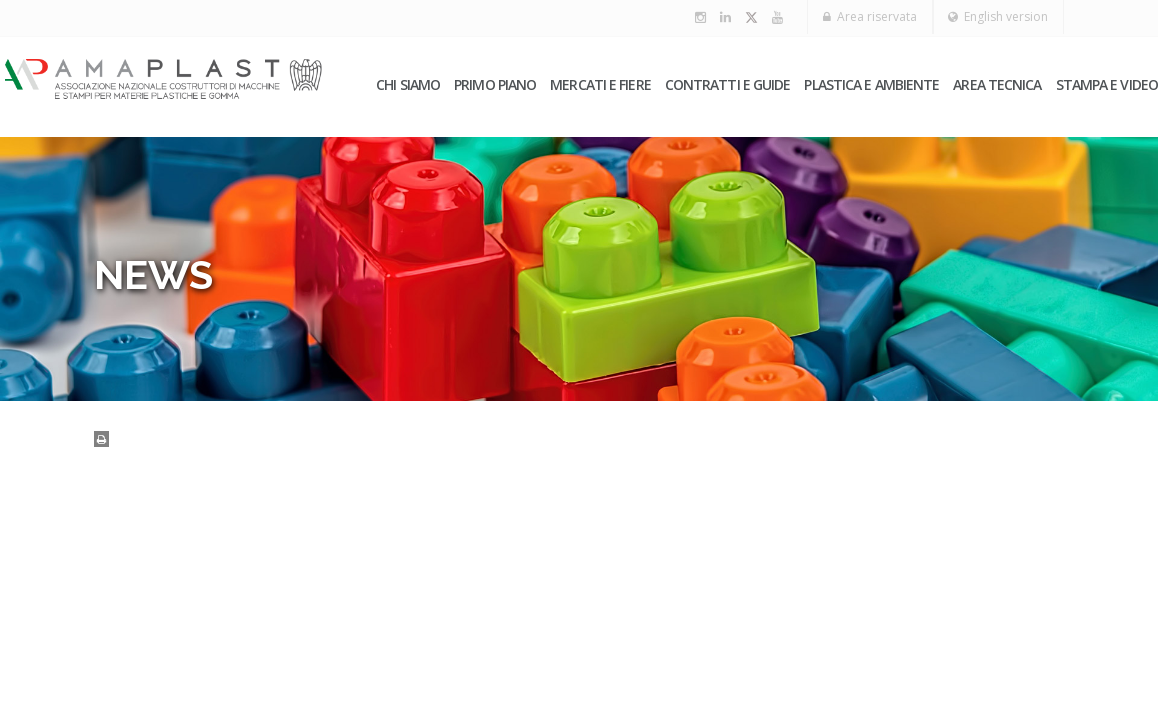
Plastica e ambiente (871, 85)
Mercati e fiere (600, 85)
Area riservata (860, 16)
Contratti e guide (728, 85)
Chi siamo (408, 85)
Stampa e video (1107, 85)
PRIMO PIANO (495, 85)
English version (995, 16)
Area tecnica (997, 85)
